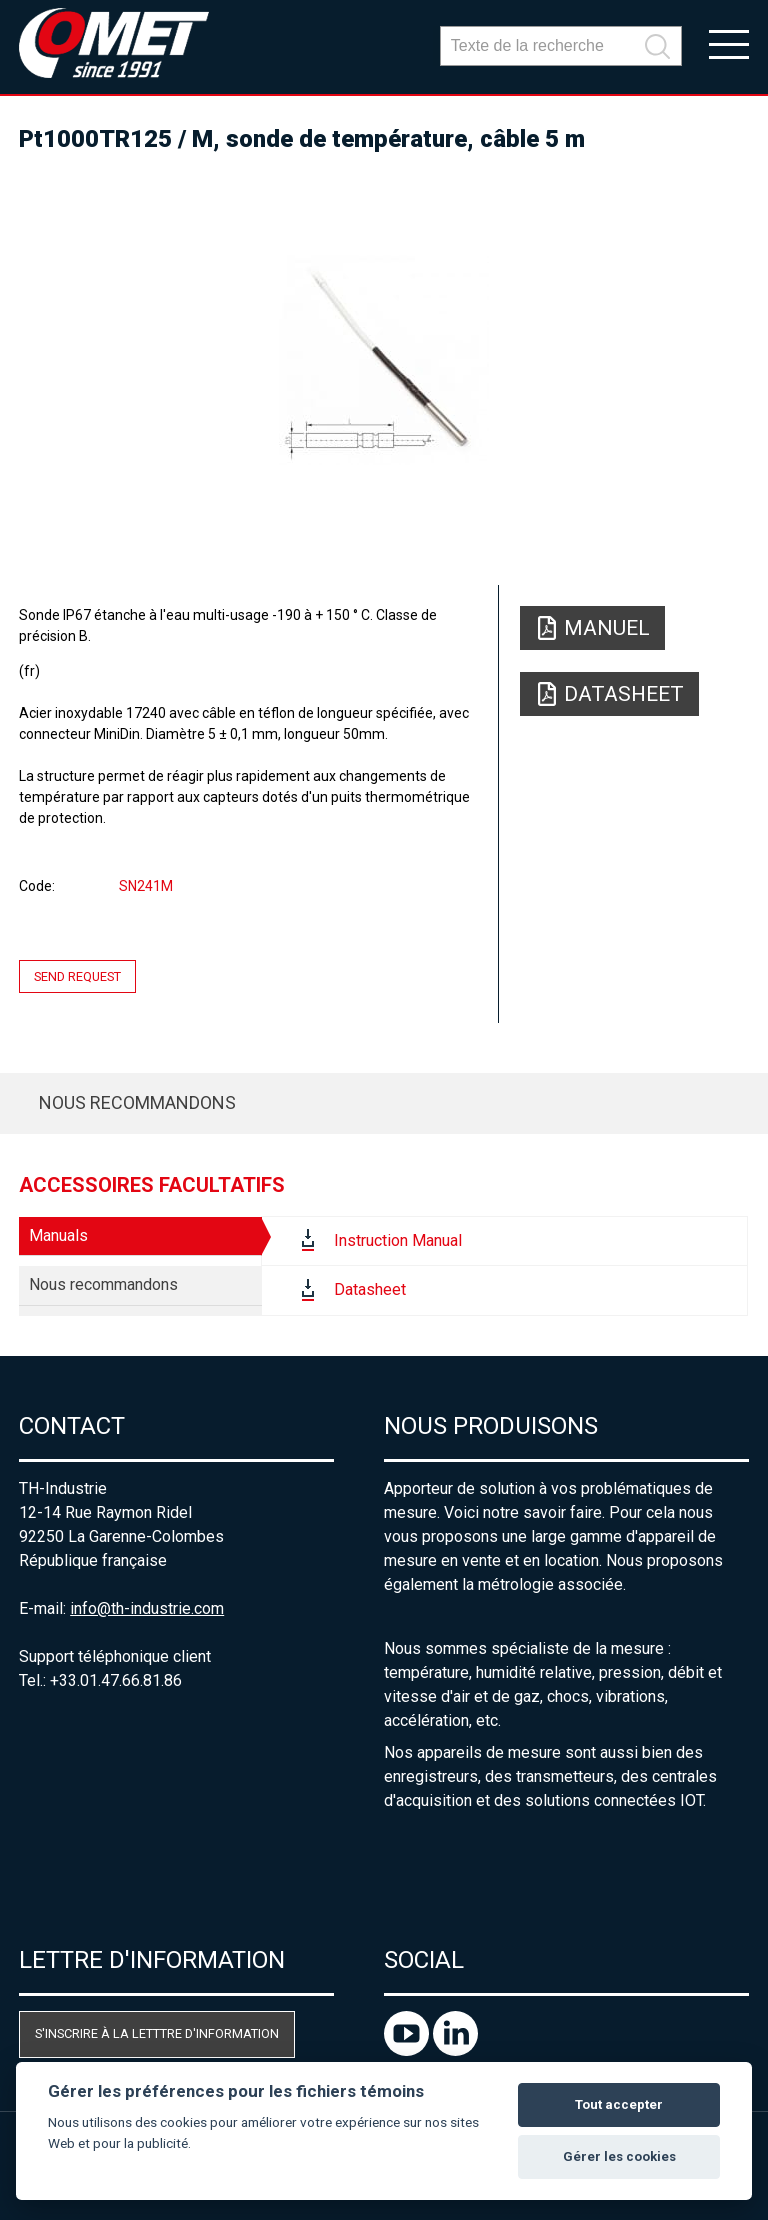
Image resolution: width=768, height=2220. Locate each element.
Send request (77, 976)
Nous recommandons (137, 1102)
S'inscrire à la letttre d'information (157, 2033)
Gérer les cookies (619, 2156)
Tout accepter (619, 2104)
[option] (384, 360)
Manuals (58, 1235)
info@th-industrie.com (147, 1608)
